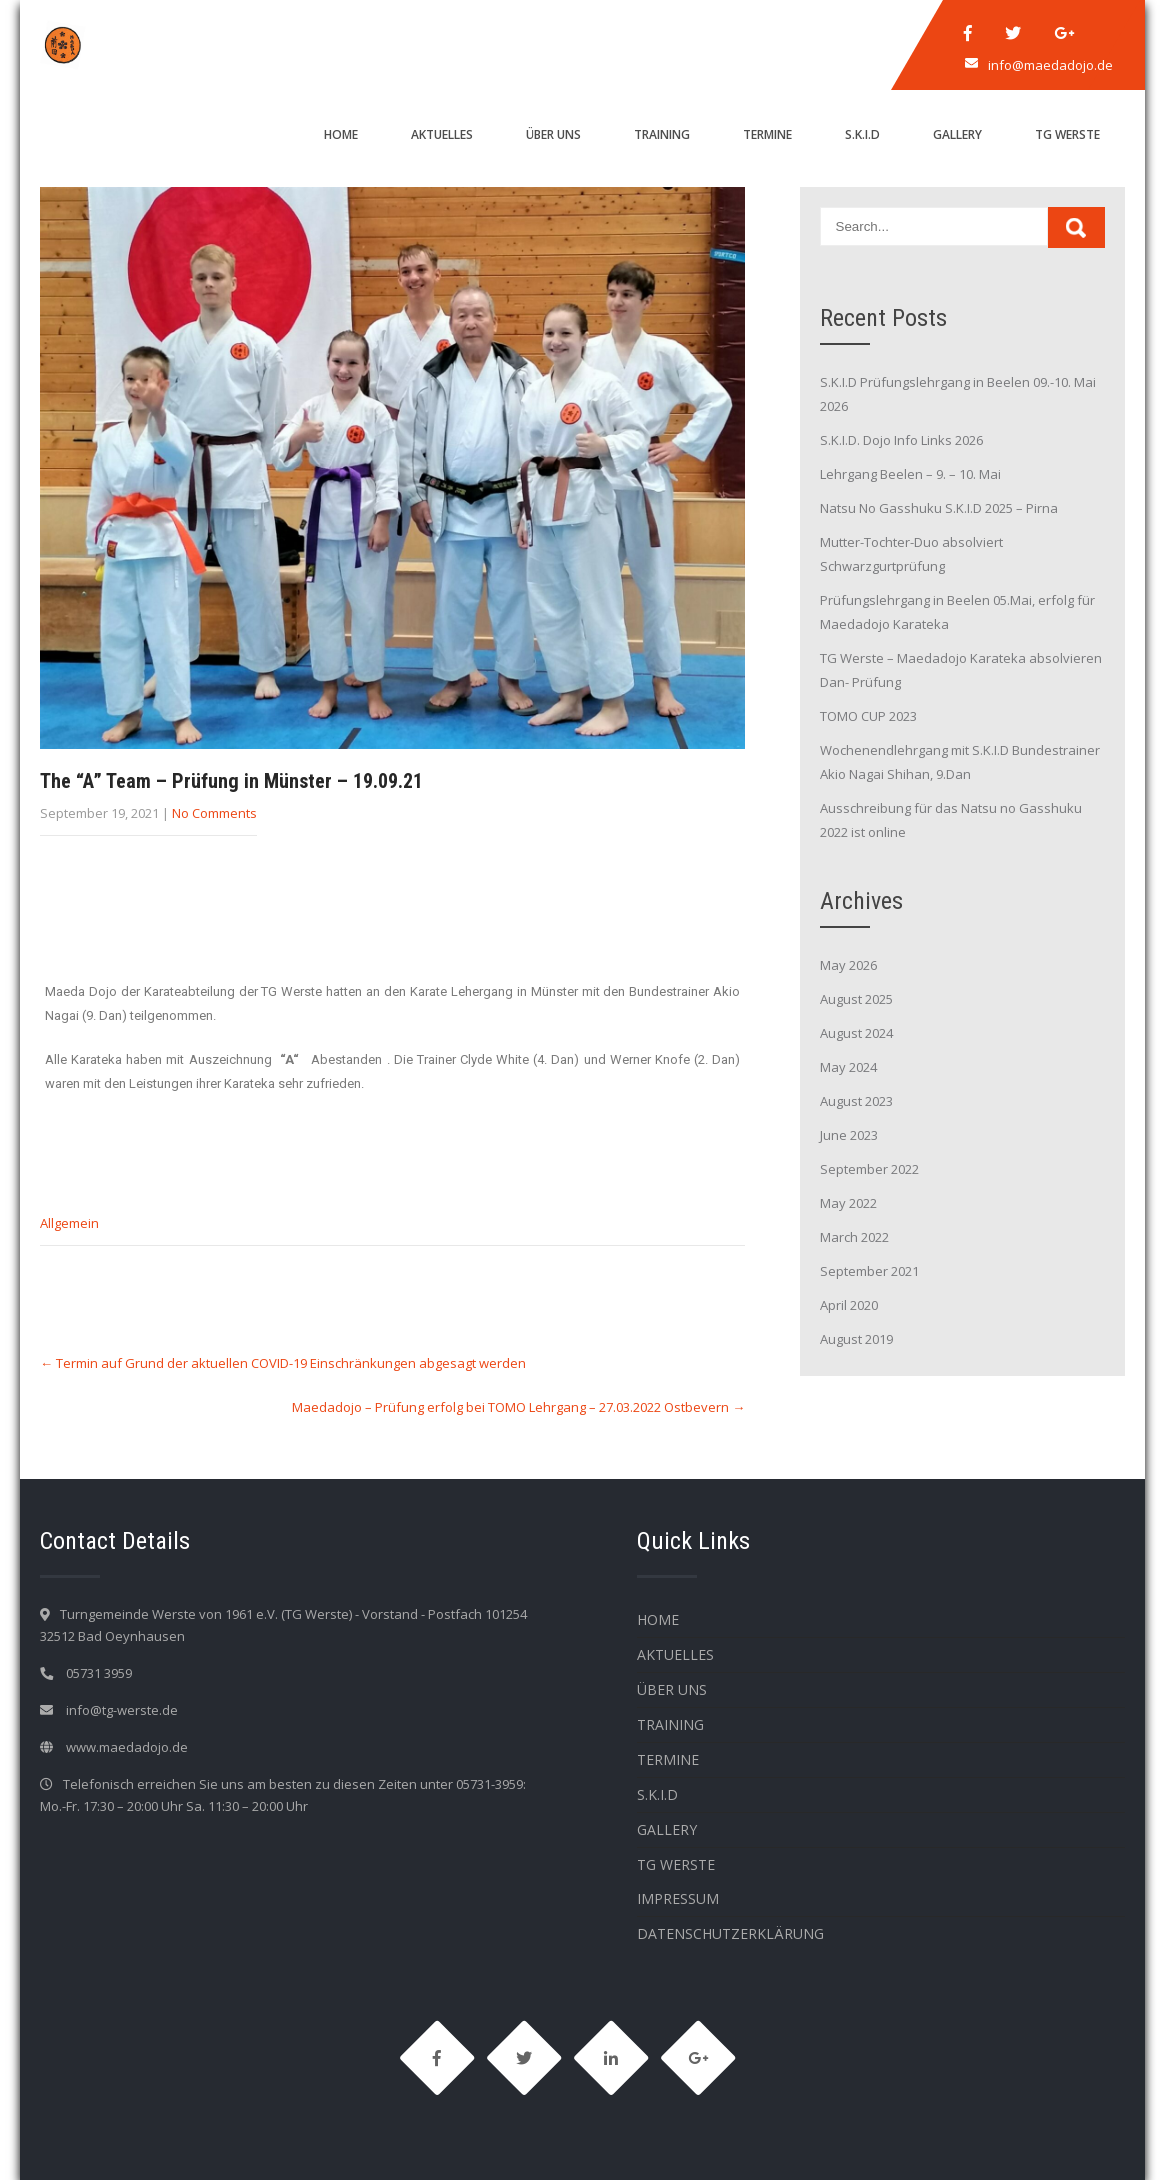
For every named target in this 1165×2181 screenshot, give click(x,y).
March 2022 (854, 1237)
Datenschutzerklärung (730, 1933)
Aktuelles (442, 134)
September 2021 (869, 1271)
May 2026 (848, 965)
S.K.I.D (862, 134)
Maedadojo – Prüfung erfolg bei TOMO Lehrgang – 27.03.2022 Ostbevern (518, 1407)
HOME (341, 134)
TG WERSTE (1067, 134)
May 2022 (848, 1203)
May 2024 (848, 1067)
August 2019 (856, 1339)
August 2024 (856, 1033)
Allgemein (69, 1223)
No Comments (214, 813)
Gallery (957, 134)
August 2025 (856, 999)
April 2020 (849, 1305)
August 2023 (856, 1101)
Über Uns (553, 134)
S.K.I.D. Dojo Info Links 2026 (901, 440)
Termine (767, 134)
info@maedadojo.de (1050, 65)
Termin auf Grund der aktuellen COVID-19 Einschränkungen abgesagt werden (283, 1363)
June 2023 (849, 1135)
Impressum (678, 1898)
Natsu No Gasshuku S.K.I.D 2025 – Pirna (939, 508)
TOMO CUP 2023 (868, 716)
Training (662, 134)
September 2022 (869, 1169)
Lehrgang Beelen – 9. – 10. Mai (910, 474)
